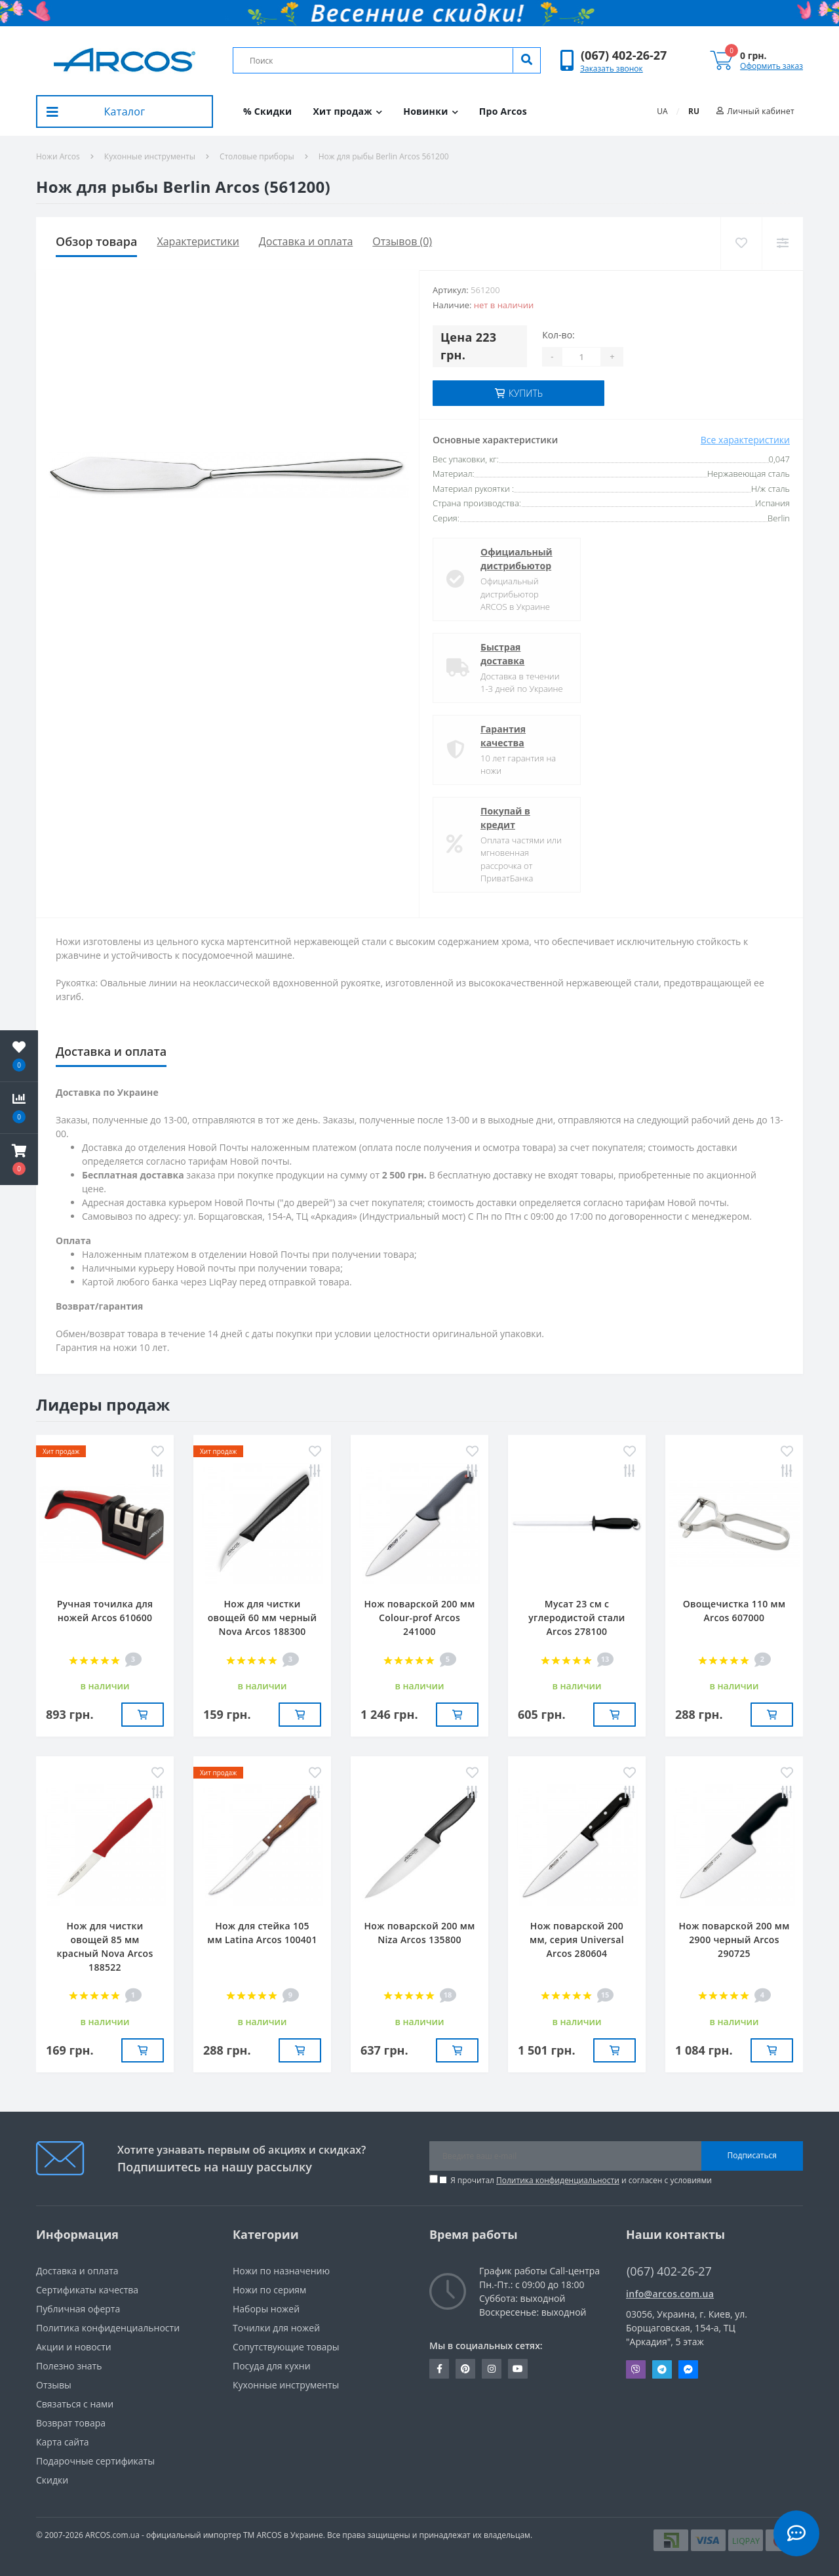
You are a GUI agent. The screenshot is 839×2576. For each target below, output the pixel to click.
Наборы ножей (266, 2309)
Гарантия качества (503, 736)
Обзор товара (96, 241)
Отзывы (53, 2385)
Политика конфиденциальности (557, 2180)
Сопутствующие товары (286, 2347)
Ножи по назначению (281, 2270)
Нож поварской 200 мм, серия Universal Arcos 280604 (577, 1940)
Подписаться (752, 2155)
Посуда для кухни (272, 2366)
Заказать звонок (611, 68)
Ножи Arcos (58, 156)
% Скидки (267, 111)
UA (662, 111)
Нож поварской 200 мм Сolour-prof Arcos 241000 (419, 1618)
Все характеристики (745, 439)
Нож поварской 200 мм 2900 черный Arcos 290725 (734, 1940)
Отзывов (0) (402, 241)
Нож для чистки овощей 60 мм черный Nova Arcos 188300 (262, 1618)
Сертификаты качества (87, 2290)
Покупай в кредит (505, 818)
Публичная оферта (78, 2309)
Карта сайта (62, 2442)
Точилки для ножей (276, 2328)
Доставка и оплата (306, 241)
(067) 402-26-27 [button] (669, 2271)
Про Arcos (503, 111)
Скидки (52, 2480)
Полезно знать (69, 2366)
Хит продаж (347, 111)
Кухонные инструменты (149, 156)
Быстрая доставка (502, 654)
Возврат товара (71, 2423)
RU (693, 111)
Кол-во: (558, 335)
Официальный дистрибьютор (516, 559)
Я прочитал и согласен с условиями (581, 2180)
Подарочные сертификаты (95, 2461)
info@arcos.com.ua (670, 2293)
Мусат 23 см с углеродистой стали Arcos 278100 (576, 1618)
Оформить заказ (771, 65)
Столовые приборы (257, 156)
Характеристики (198, 241)
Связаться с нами (74, 2404)
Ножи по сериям (269, 2290)
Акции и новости (73, 2347)
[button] (623, 55)
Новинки (430, 111)
